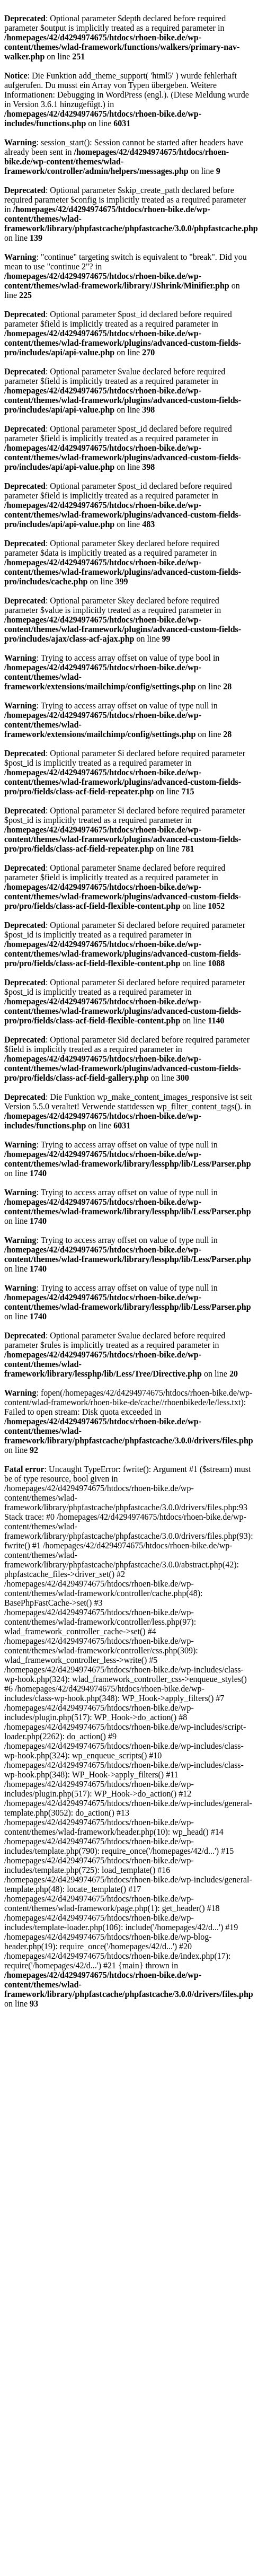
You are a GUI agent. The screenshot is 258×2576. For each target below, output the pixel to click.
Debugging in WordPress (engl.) (111, 94)
